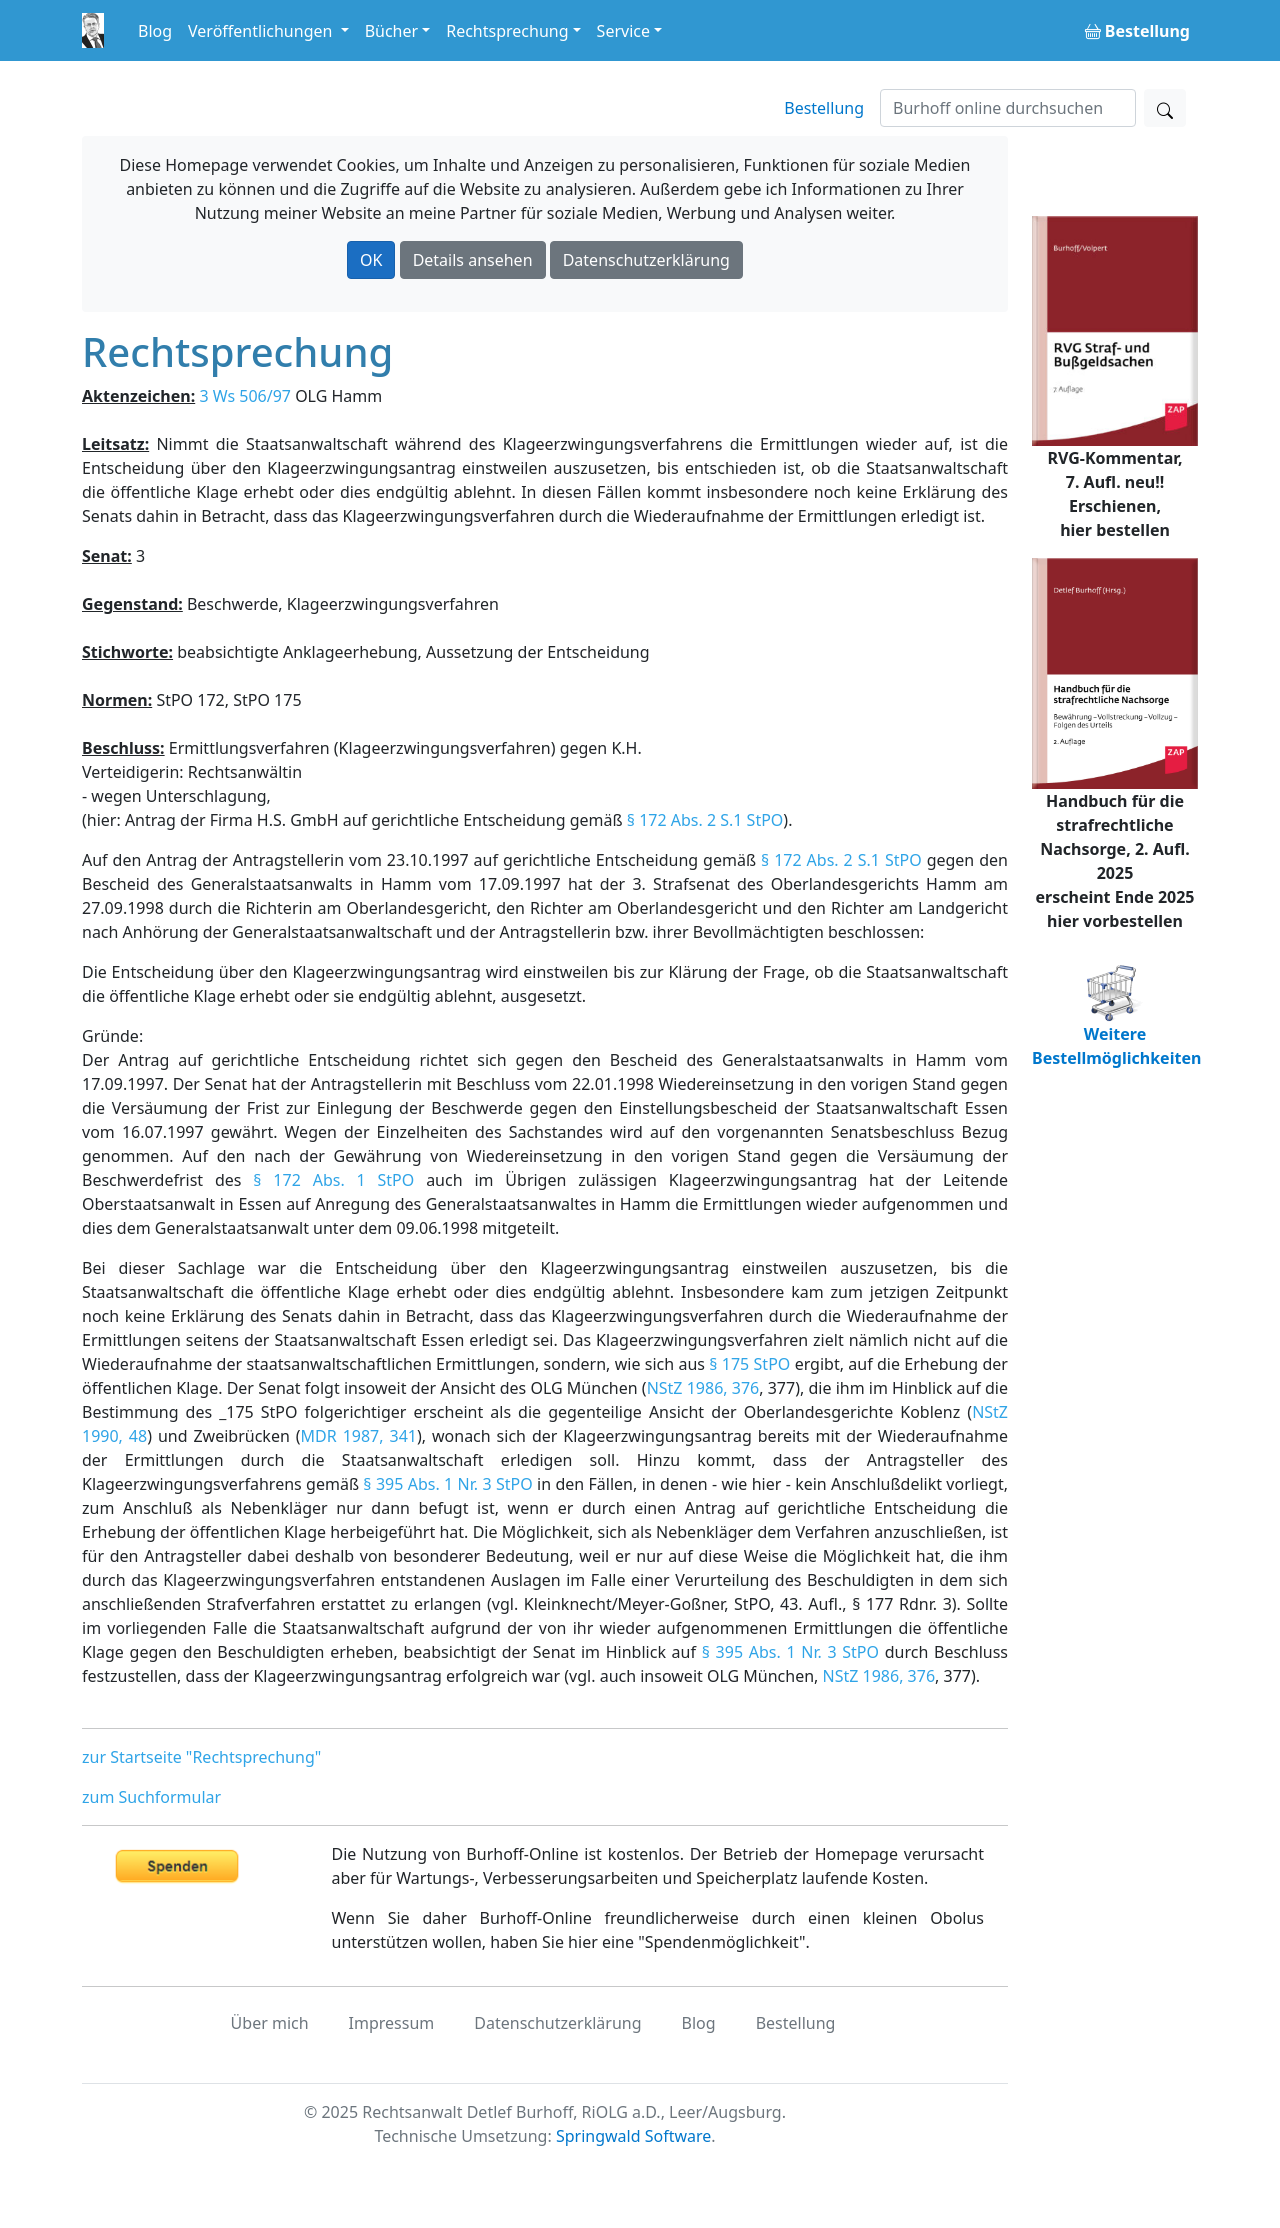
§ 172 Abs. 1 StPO (333, 1180)
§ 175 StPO (749, 1364)
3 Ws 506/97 (245, 396)
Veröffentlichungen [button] (262, 31)
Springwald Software (633, 2136)
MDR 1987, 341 (359, 1436)
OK (371, 260)
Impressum (392, 2023)
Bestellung (824, 108)
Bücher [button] (392, 31)
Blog (155, 31)
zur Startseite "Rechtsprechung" (201, 1757)
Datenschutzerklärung (646, 260)
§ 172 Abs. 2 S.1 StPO (705, 820)
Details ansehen (473, 260)
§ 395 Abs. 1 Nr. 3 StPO (447, 1484)
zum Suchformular (151, 1797)
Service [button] (623, 31)
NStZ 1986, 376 (703, 1388)
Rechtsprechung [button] (507, 31)
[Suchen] (1008, 108)
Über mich (270, 2023)
